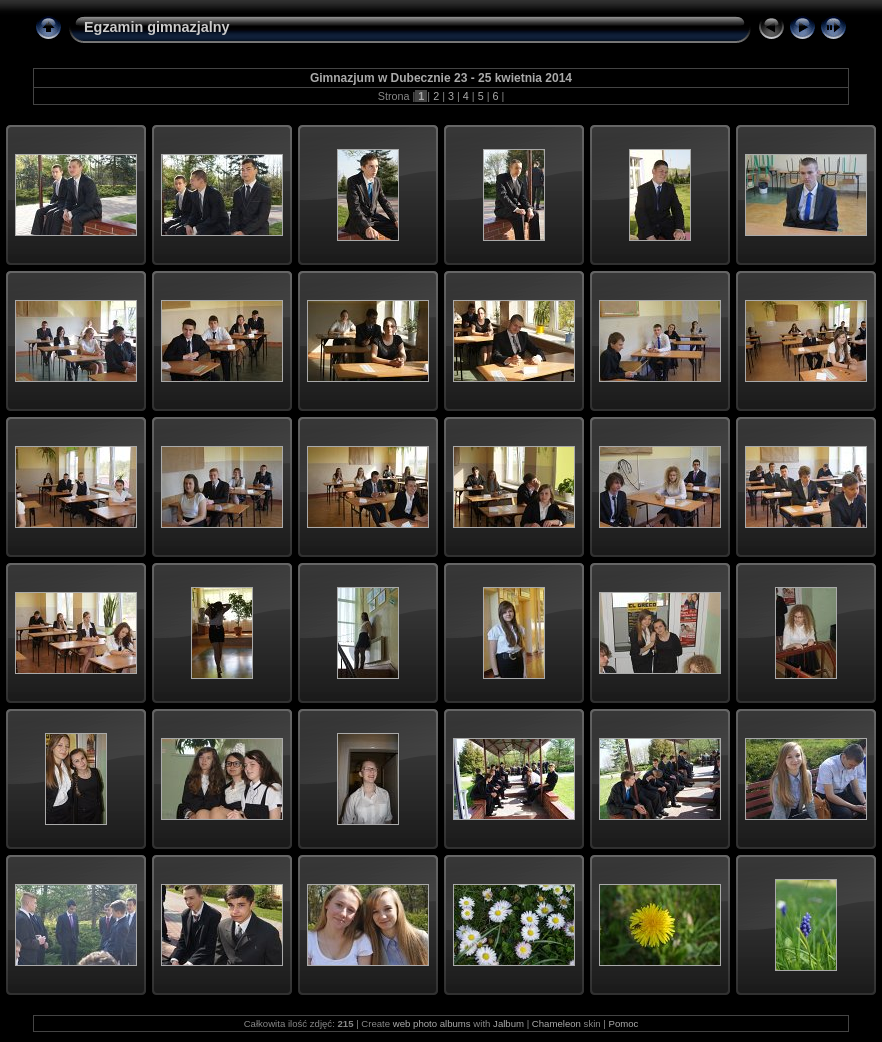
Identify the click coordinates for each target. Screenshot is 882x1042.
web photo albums (432, 1023)
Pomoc (623, 1023)
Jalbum (508, 1023)
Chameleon (556, 1023)
